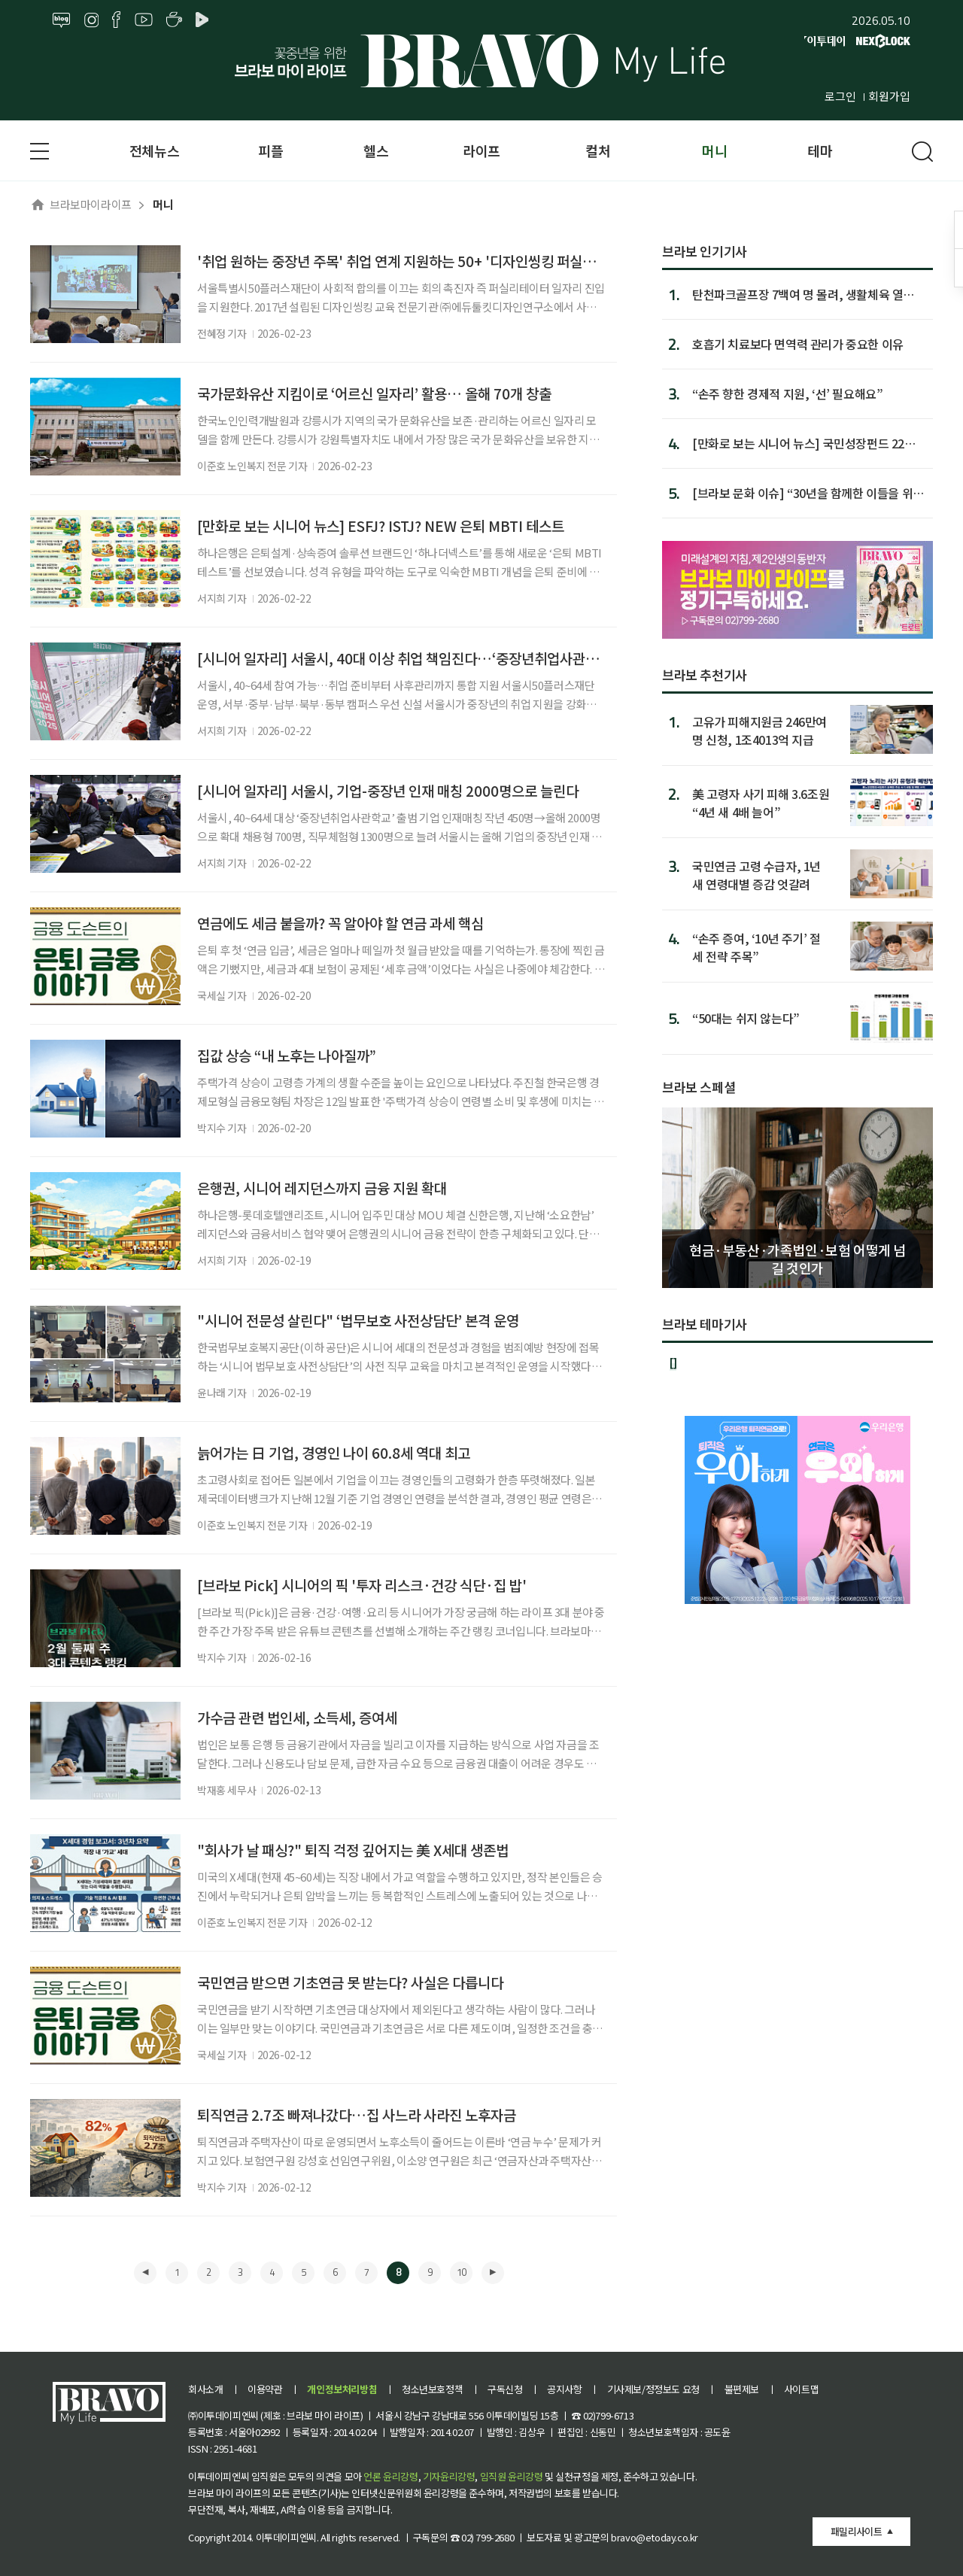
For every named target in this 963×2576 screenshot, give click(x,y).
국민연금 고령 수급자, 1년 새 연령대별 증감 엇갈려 (756, 874)
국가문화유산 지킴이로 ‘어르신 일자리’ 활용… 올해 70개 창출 (374, 393)
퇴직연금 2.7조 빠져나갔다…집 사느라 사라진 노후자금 (356, 2114)
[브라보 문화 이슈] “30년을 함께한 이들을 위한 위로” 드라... (808, 493)
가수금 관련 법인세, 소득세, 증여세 (297, 1717)
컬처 (597, 150)
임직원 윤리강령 (511, 2476)
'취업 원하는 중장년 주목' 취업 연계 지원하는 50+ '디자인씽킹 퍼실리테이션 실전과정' (444, 261)
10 (461, 2272)
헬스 (375, 150)
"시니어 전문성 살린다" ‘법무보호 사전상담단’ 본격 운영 (358, 1320)
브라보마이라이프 (81, 204)
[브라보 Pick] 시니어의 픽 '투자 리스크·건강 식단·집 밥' (362, 1585)
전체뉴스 (154, 150)
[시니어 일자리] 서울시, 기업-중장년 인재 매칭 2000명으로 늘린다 (388, 790)
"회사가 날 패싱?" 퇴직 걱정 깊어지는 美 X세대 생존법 (353, 1849)
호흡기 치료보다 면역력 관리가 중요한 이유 (798, 344)
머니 (714, 150)
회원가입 (889, 96)
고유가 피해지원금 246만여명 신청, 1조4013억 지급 (759, 730)
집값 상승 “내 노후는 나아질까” (286, 1055)
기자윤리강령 (449, 2476)
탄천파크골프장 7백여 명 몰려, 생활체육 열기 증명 (803, 294)
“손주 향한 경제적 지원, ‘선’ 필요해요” (787, 393)
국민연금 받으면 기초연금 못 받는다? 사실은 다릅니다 (350, 1982)
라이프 (481, 150)
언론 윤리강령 (390, 2476)
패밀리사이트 (856, 2531)
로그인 (840, 96)
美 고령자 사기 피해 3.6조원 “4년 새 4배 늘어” (760, 802)
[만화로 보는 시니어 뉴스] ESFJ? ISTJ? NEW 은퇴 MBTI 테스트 (380, 525)
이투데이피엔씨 (286, 2537)
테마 (819, 150)
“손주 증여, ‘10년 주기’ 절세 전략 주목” (756, 946)
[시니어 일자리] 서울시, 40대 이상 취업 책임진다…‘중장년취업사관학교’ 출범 (420, 658)
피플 (270, 150)
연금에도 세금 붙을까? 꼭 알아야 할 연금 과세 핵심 (340, 923)
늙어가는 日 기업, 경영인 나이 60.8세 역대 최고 (333, 1452)
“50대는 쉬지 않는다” (746, 1018)
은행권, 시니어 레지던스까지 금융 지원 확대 (322, 1187)
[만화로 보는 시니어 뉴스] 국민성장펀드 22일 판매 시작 (804, 443)
